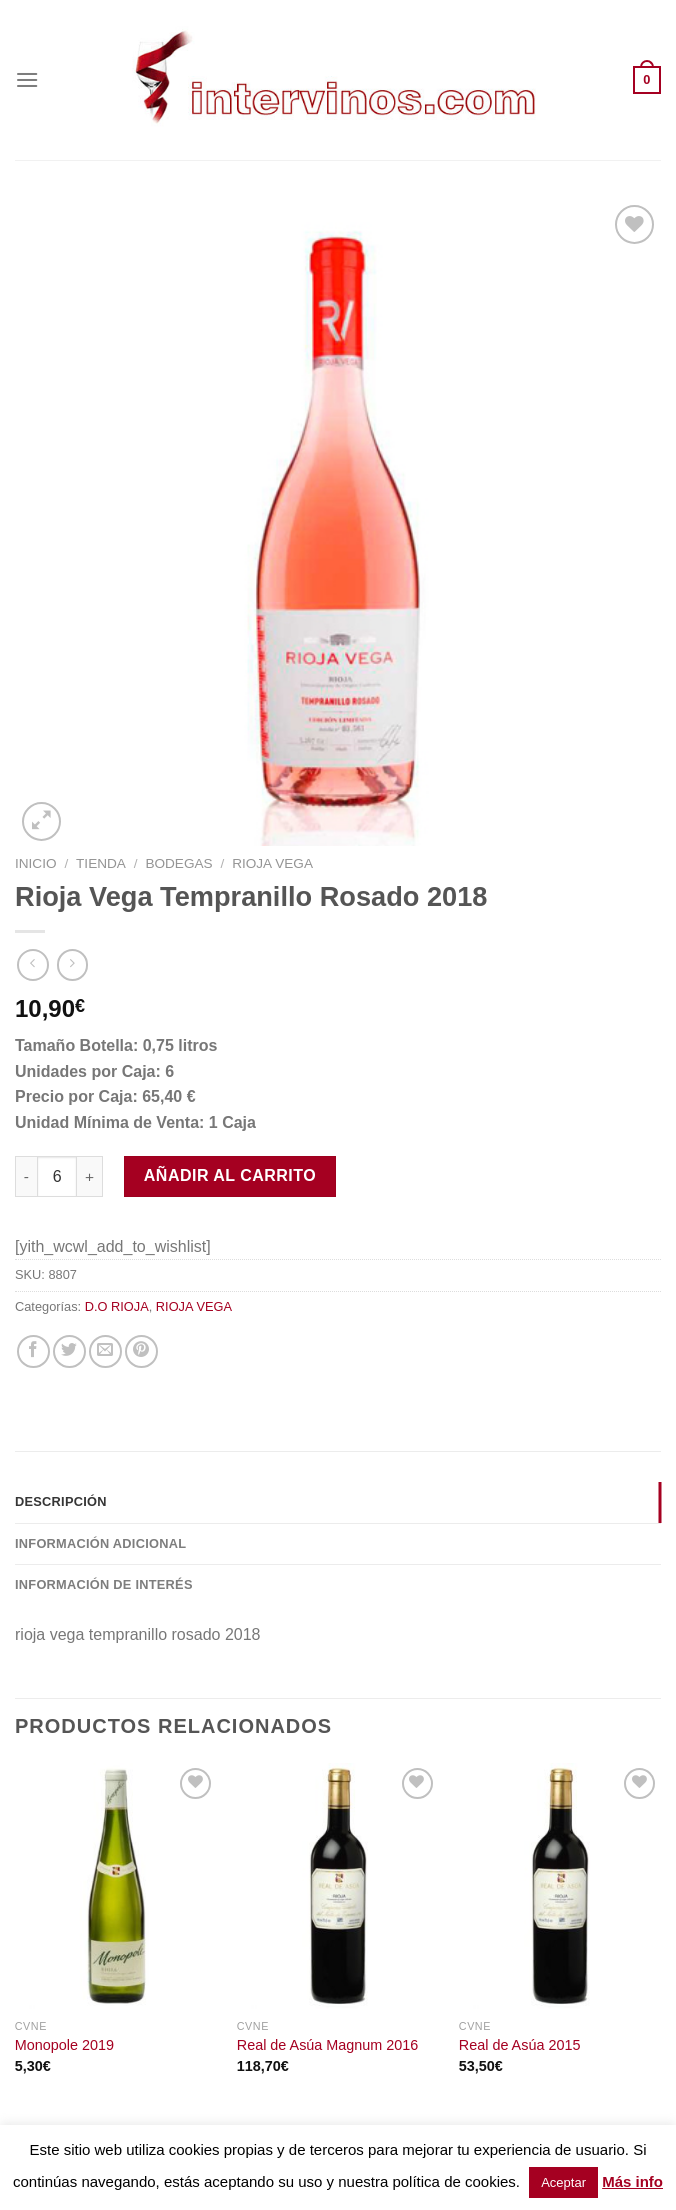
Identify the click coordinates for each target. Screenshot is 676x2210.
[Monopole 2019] (116, 1886)
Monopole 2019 (64, 2045)
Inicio (36, 863)
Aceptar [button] (563, 2182)
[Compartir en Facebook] (33, 1351)
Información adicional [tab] (100, 1543)
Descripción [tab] (61, 1501)
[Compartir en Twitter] (69, 1351)
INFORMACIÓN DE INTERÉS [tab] (104, 1584)
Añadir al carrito (230, 1175)
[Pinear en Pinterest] (141, 1351)
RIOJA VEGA (272, 863)
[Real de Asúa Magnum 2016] (338, 1886)
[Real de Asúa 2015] (560, 1886)
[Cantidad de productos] (57, 1176)
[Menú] (27, 79)
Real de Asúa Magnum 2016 (328, 2045)
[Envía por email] (105, 1351)
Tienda (101, 863)
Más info (632, 2181)
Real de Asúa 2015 (520, 2045)
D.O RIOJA (117, 1306)
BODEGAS (178, 863)
